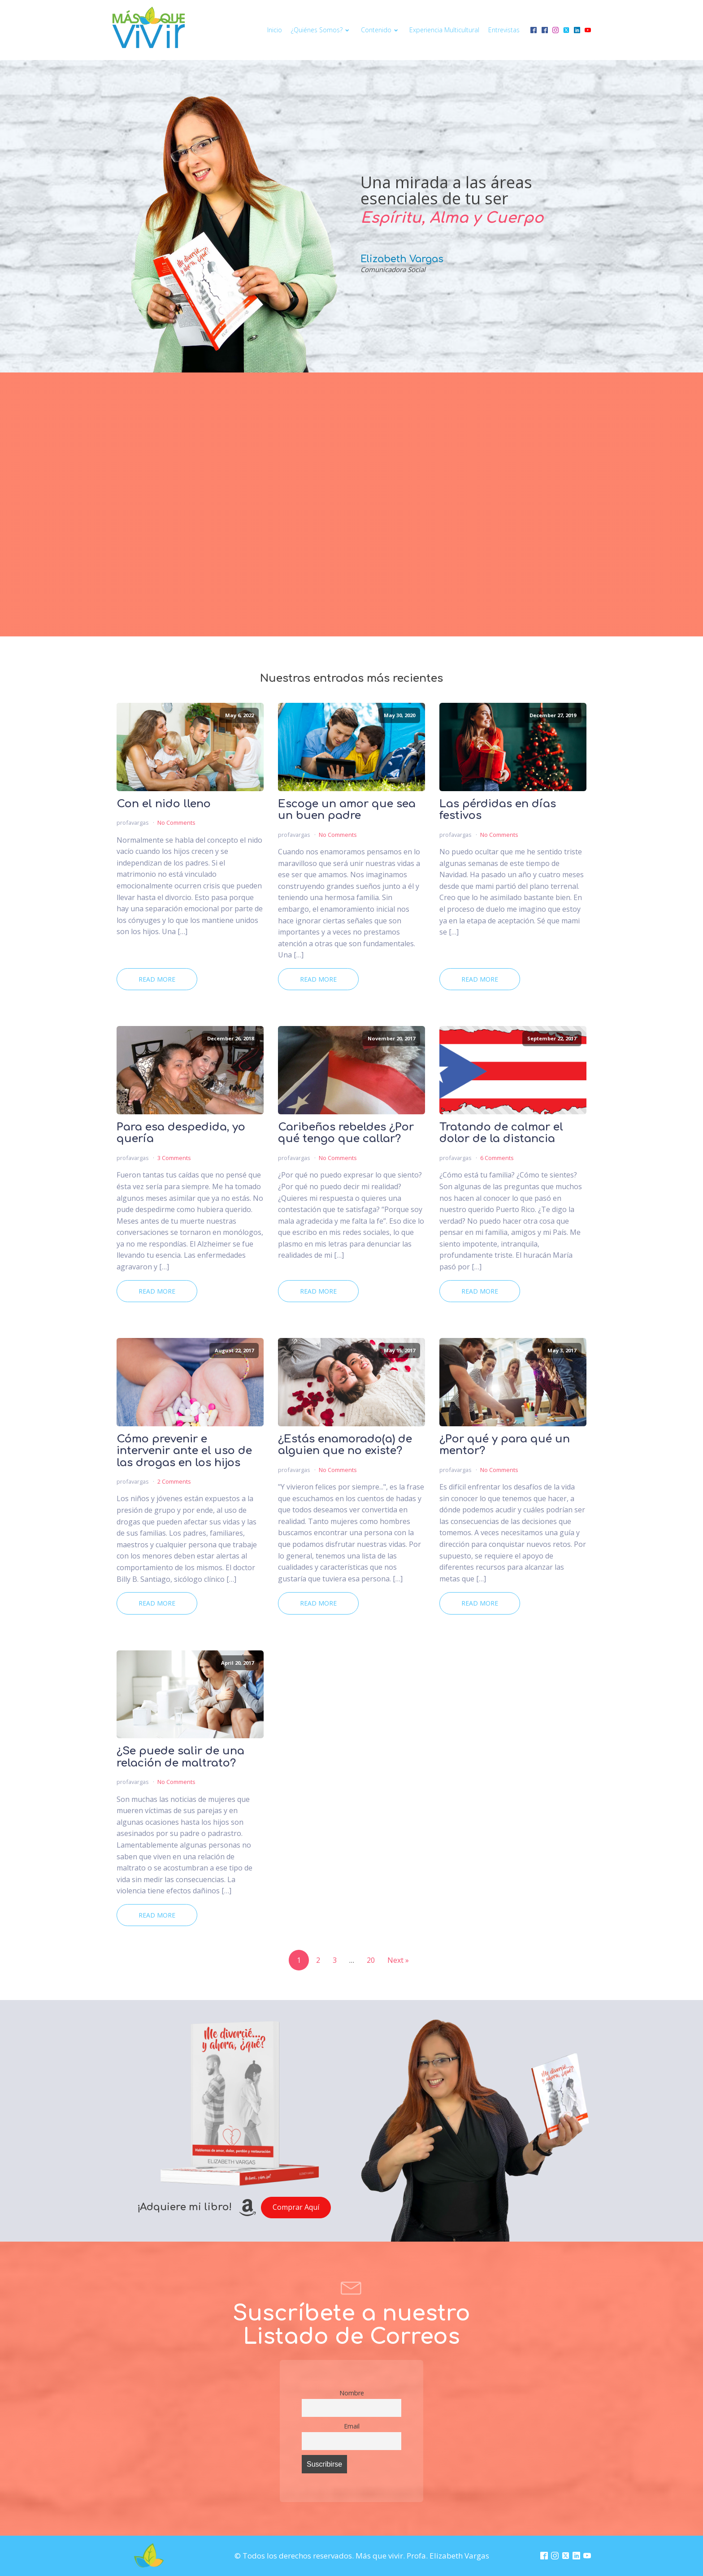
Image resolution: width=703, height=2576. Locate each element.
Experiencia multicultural (444, 30)
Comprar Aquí (296, 2207)
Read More (157, 979)
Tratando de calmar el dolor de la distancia (501, 1133)
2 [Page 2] (318, 1960)
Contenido (380, 30)
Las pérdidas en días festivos (497, 810)
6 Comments (497, 1158)
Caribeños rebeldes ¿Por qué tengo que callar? (346, 1133)
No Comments (176, 822)
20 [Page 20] (371, 1960)
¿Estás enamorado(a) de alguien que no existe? (345, 1445)
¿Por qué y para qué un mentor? (504, 1445)
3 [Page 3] (335, 1960)
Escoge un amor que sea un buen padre (347, 810)
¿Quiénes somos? (321, 30)
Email (352, 2426)
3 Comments (174, 1158)
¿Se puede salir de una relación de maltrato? (180, 1757)
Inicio (274, 30)
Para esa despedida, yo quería (181, 1133)
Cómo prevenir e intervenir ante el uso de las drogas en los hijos (184, 1451)
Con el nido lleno (164, 804)
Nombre (351, 2393)
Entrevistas (504, 30)
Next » (398, 1960)
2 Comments (174, 1481)
